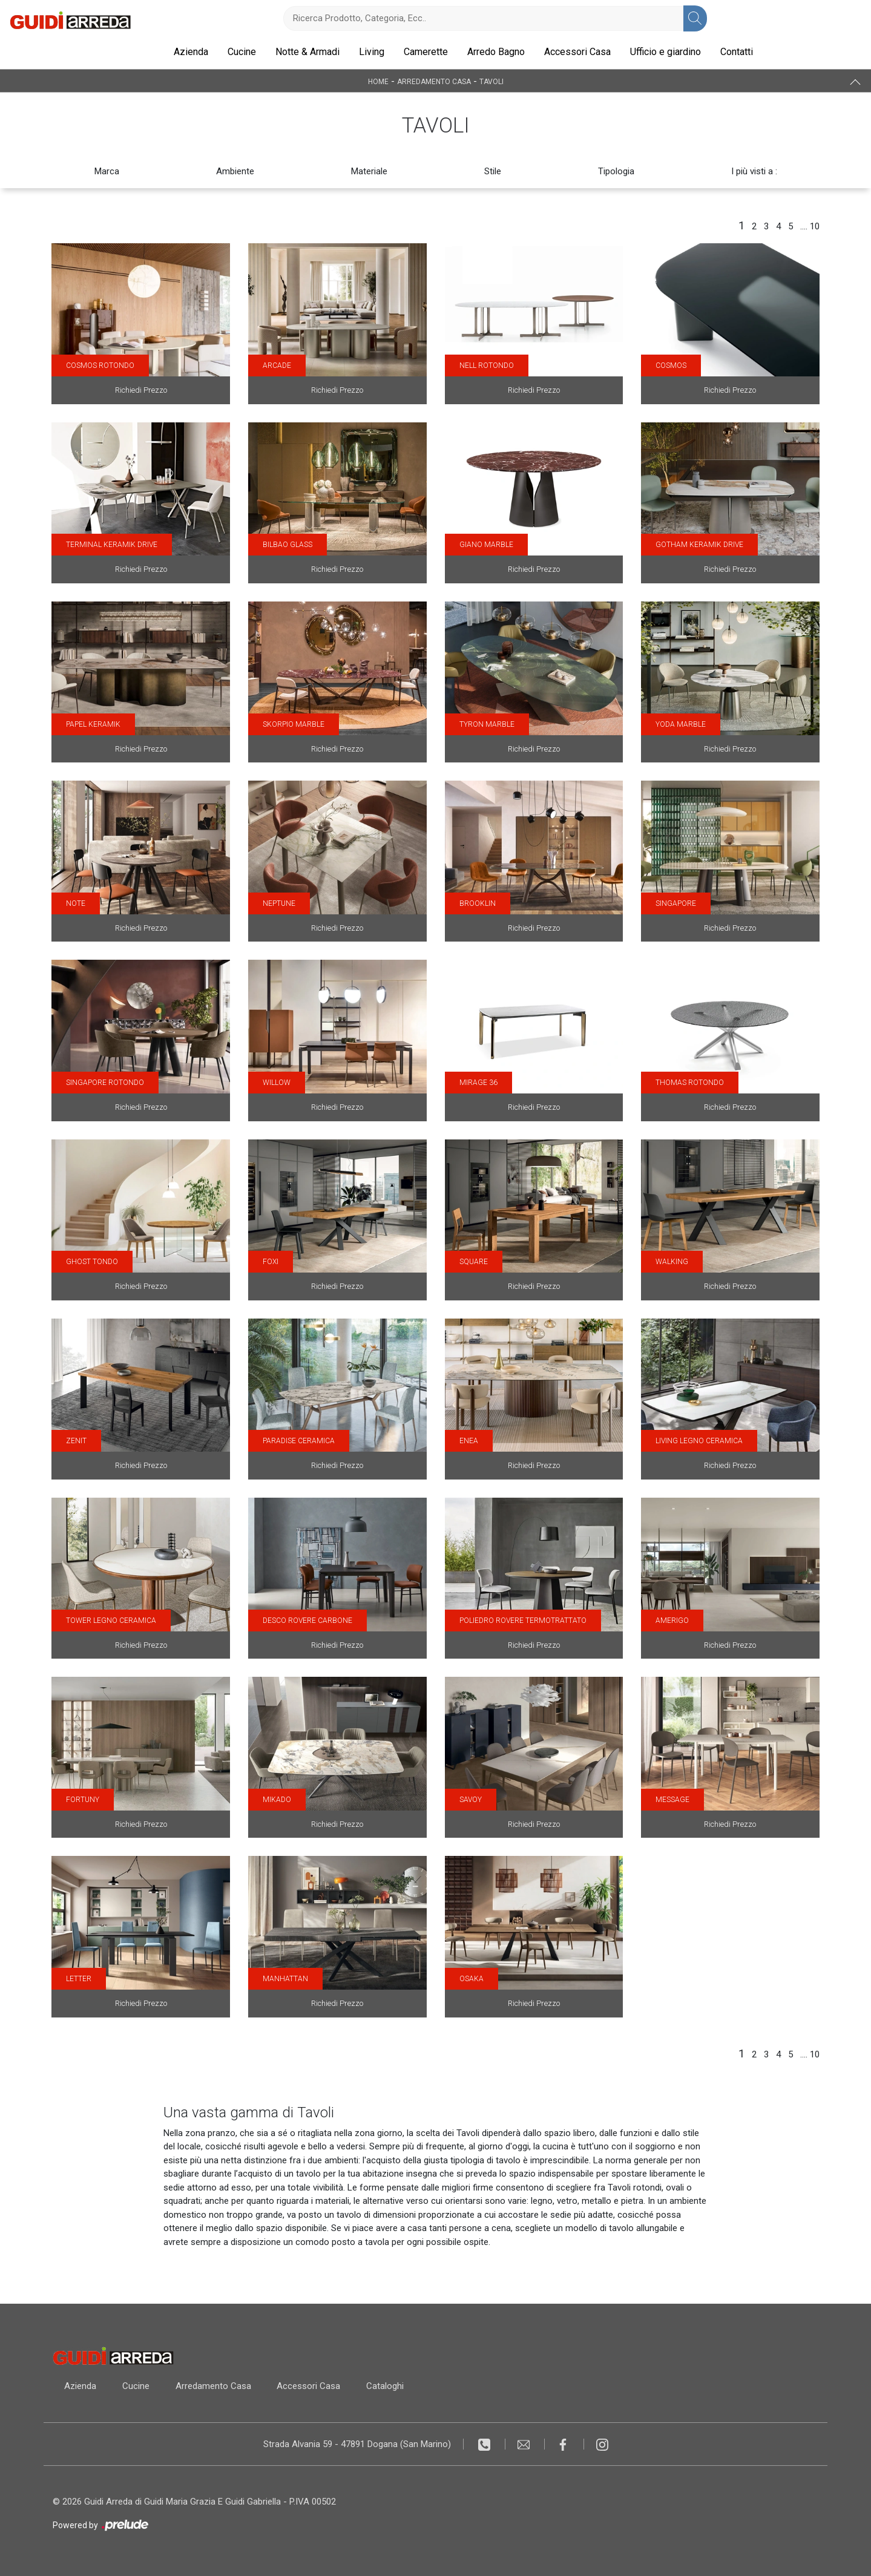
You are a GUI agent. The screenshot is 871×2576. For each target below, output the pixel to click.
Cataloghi (388, 2386)
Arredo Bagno (496, 51)
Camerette (426, 51)
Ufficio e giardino (665, 51)
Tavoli (491, 81)
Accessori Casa (577, 51)
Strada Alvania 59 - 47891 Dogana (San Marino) (357, 2444)
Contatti (736, 51)
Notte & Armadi (307, 51)
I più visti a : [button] (754, 171)
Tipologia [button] (616, 171)
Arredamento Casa (434, 81)
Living (371, 51)
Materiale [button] (369, 171)
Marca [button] (106, 171)
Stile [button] (492, 171)
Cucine (242, 51)
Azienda (191, 51)
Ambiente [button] (235, 171)
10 (815, 226)
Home (378, 81)
